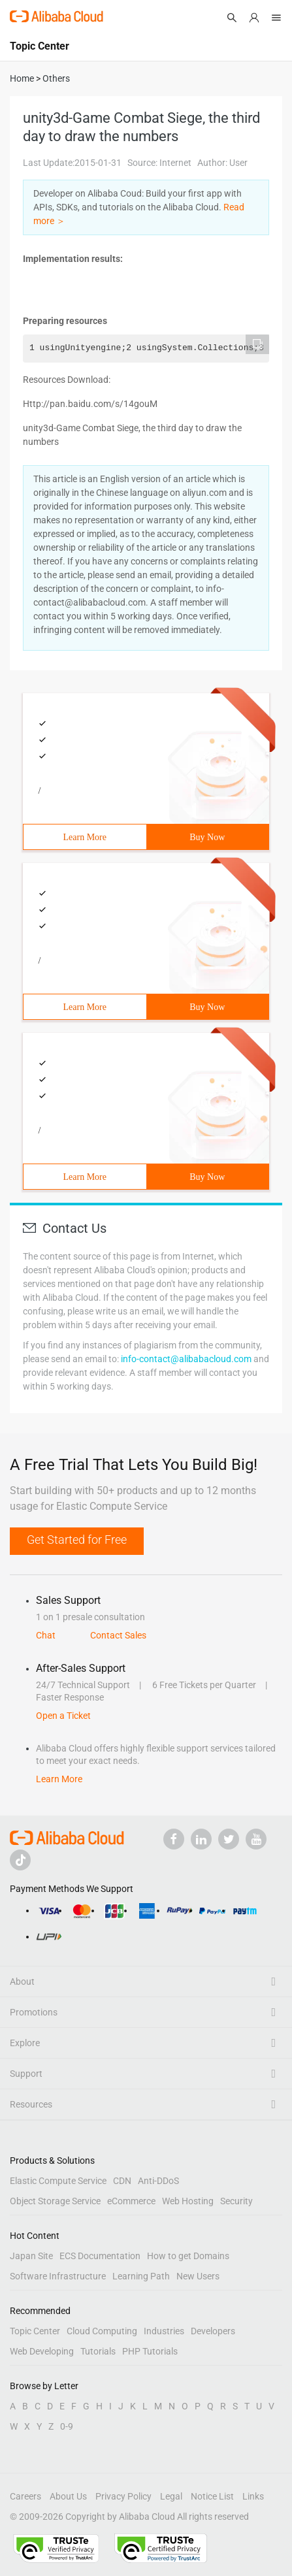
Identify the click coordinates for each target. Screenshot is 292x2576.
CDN (122, 2181)
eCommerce (131, 2201)
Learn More (84, 837)
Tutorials (98, 2351)
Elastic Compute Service (58, 2181)
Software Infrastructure (58, 2276)
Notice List (212, 2496)
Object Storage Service (55, 2201)
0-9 (66, 2426)
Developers (213, 2331)
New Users (197, 2276)
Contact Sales (118, 1635)
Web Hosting (188, 2201)
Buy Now (207, 837)
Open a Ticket (63, 1715)
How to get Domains (188, 2256)
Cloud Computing (102, 2331)
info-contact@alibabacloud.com (186, 1359)
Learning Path (141, 2276)
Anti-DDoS (158, 2181)
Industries (164, 2331)
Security (236, 2201)
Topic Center (35, 2331)
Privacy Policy (123, 2496)
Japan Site (31, 2256)
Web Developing (42, 2351)
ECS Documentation (99, 2256)
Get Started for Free (77, 1539)
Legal (171, 2496)
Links (253, 2496)
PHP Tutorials (150, 2351)
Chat (46, 1635)
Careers (25, 2496)
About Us (68, 2496)
